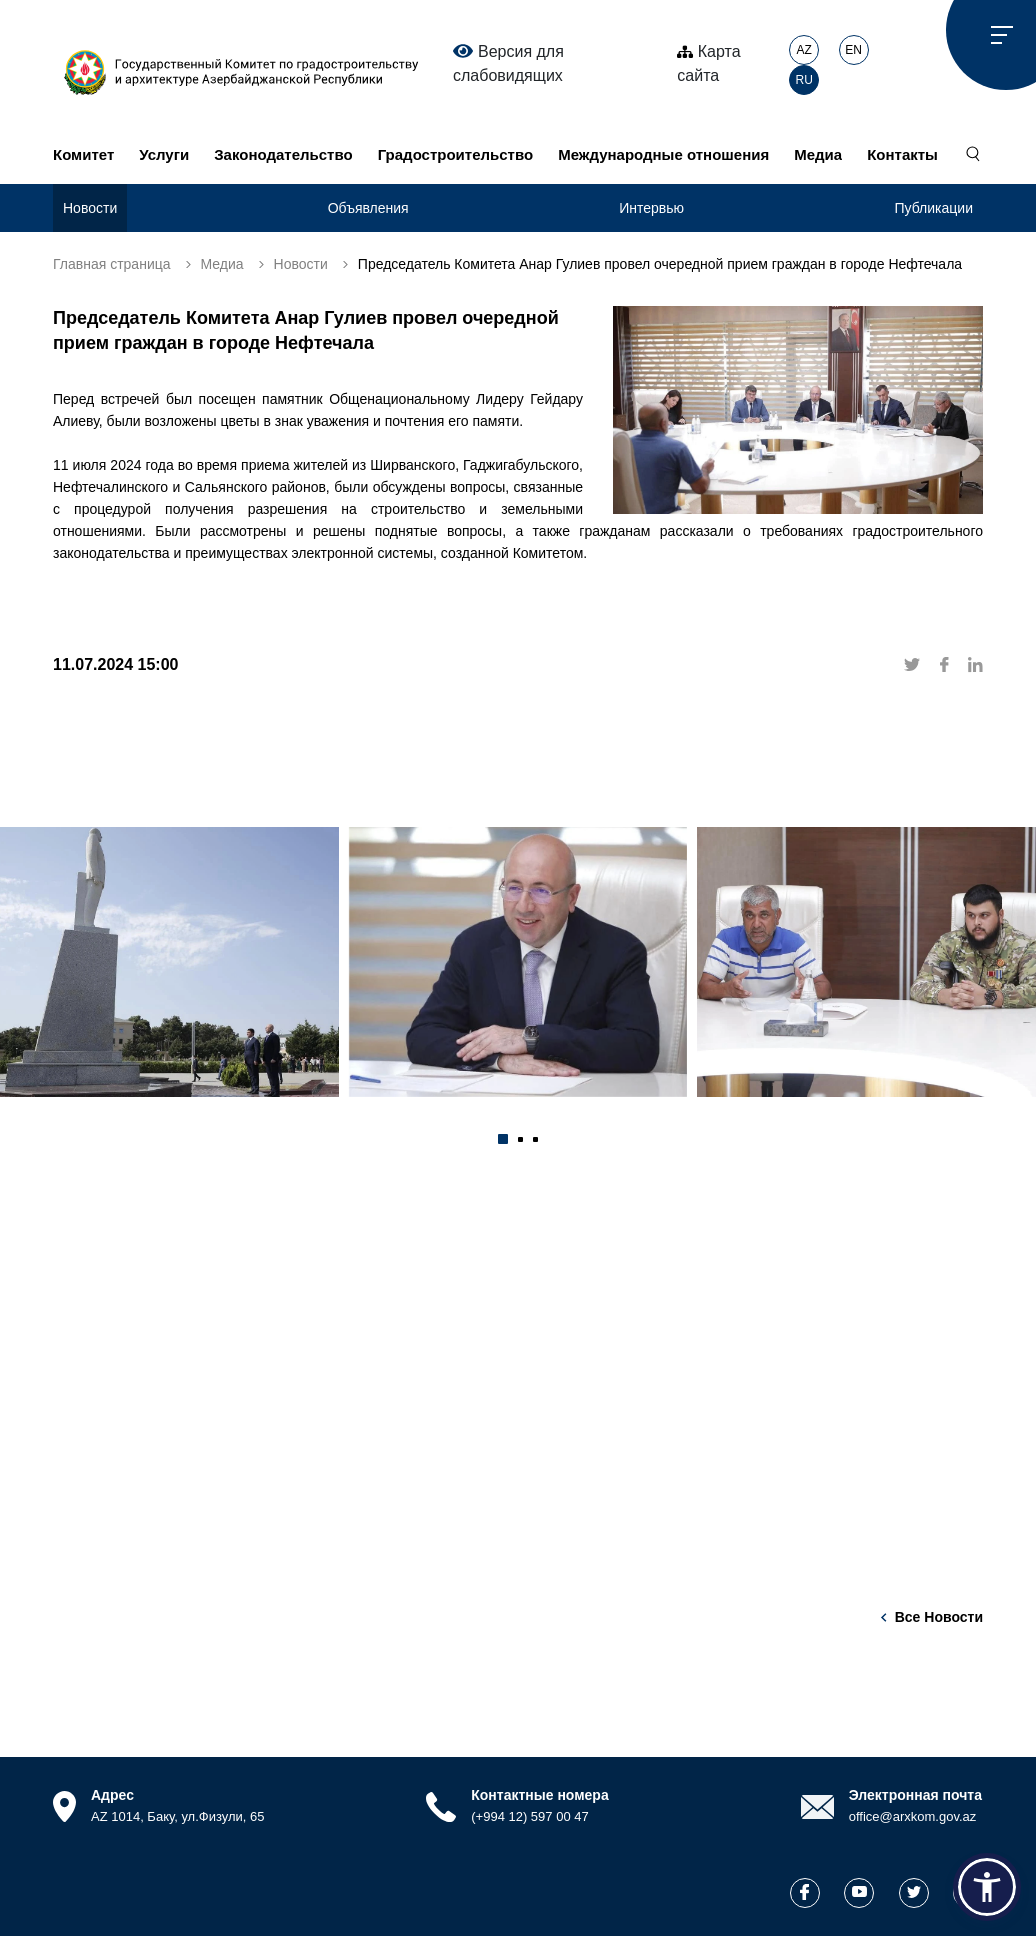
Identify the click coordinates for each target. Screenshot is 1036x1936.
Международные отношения (663, 154)
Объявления (368, 208)
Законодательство (283, 154)
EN (853, 50)
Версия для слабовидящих (508, 63)
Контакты (902, 154)
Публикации (934, 208)
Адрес (112, 1795)
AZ (804, 50)
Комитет (83, 154)
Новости (90, 208)
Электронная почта (915, 1795)
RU (804, 80)
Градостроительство (455, 154)
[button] (503, 1139)
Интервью (651, 208)
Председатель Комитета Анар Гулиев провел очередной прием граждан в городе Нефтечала (660, 264)
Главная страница (112, 264)
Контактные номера (539, 1795)
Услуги (164, 154)
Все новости (939, 1617)
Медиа (818, 154)
